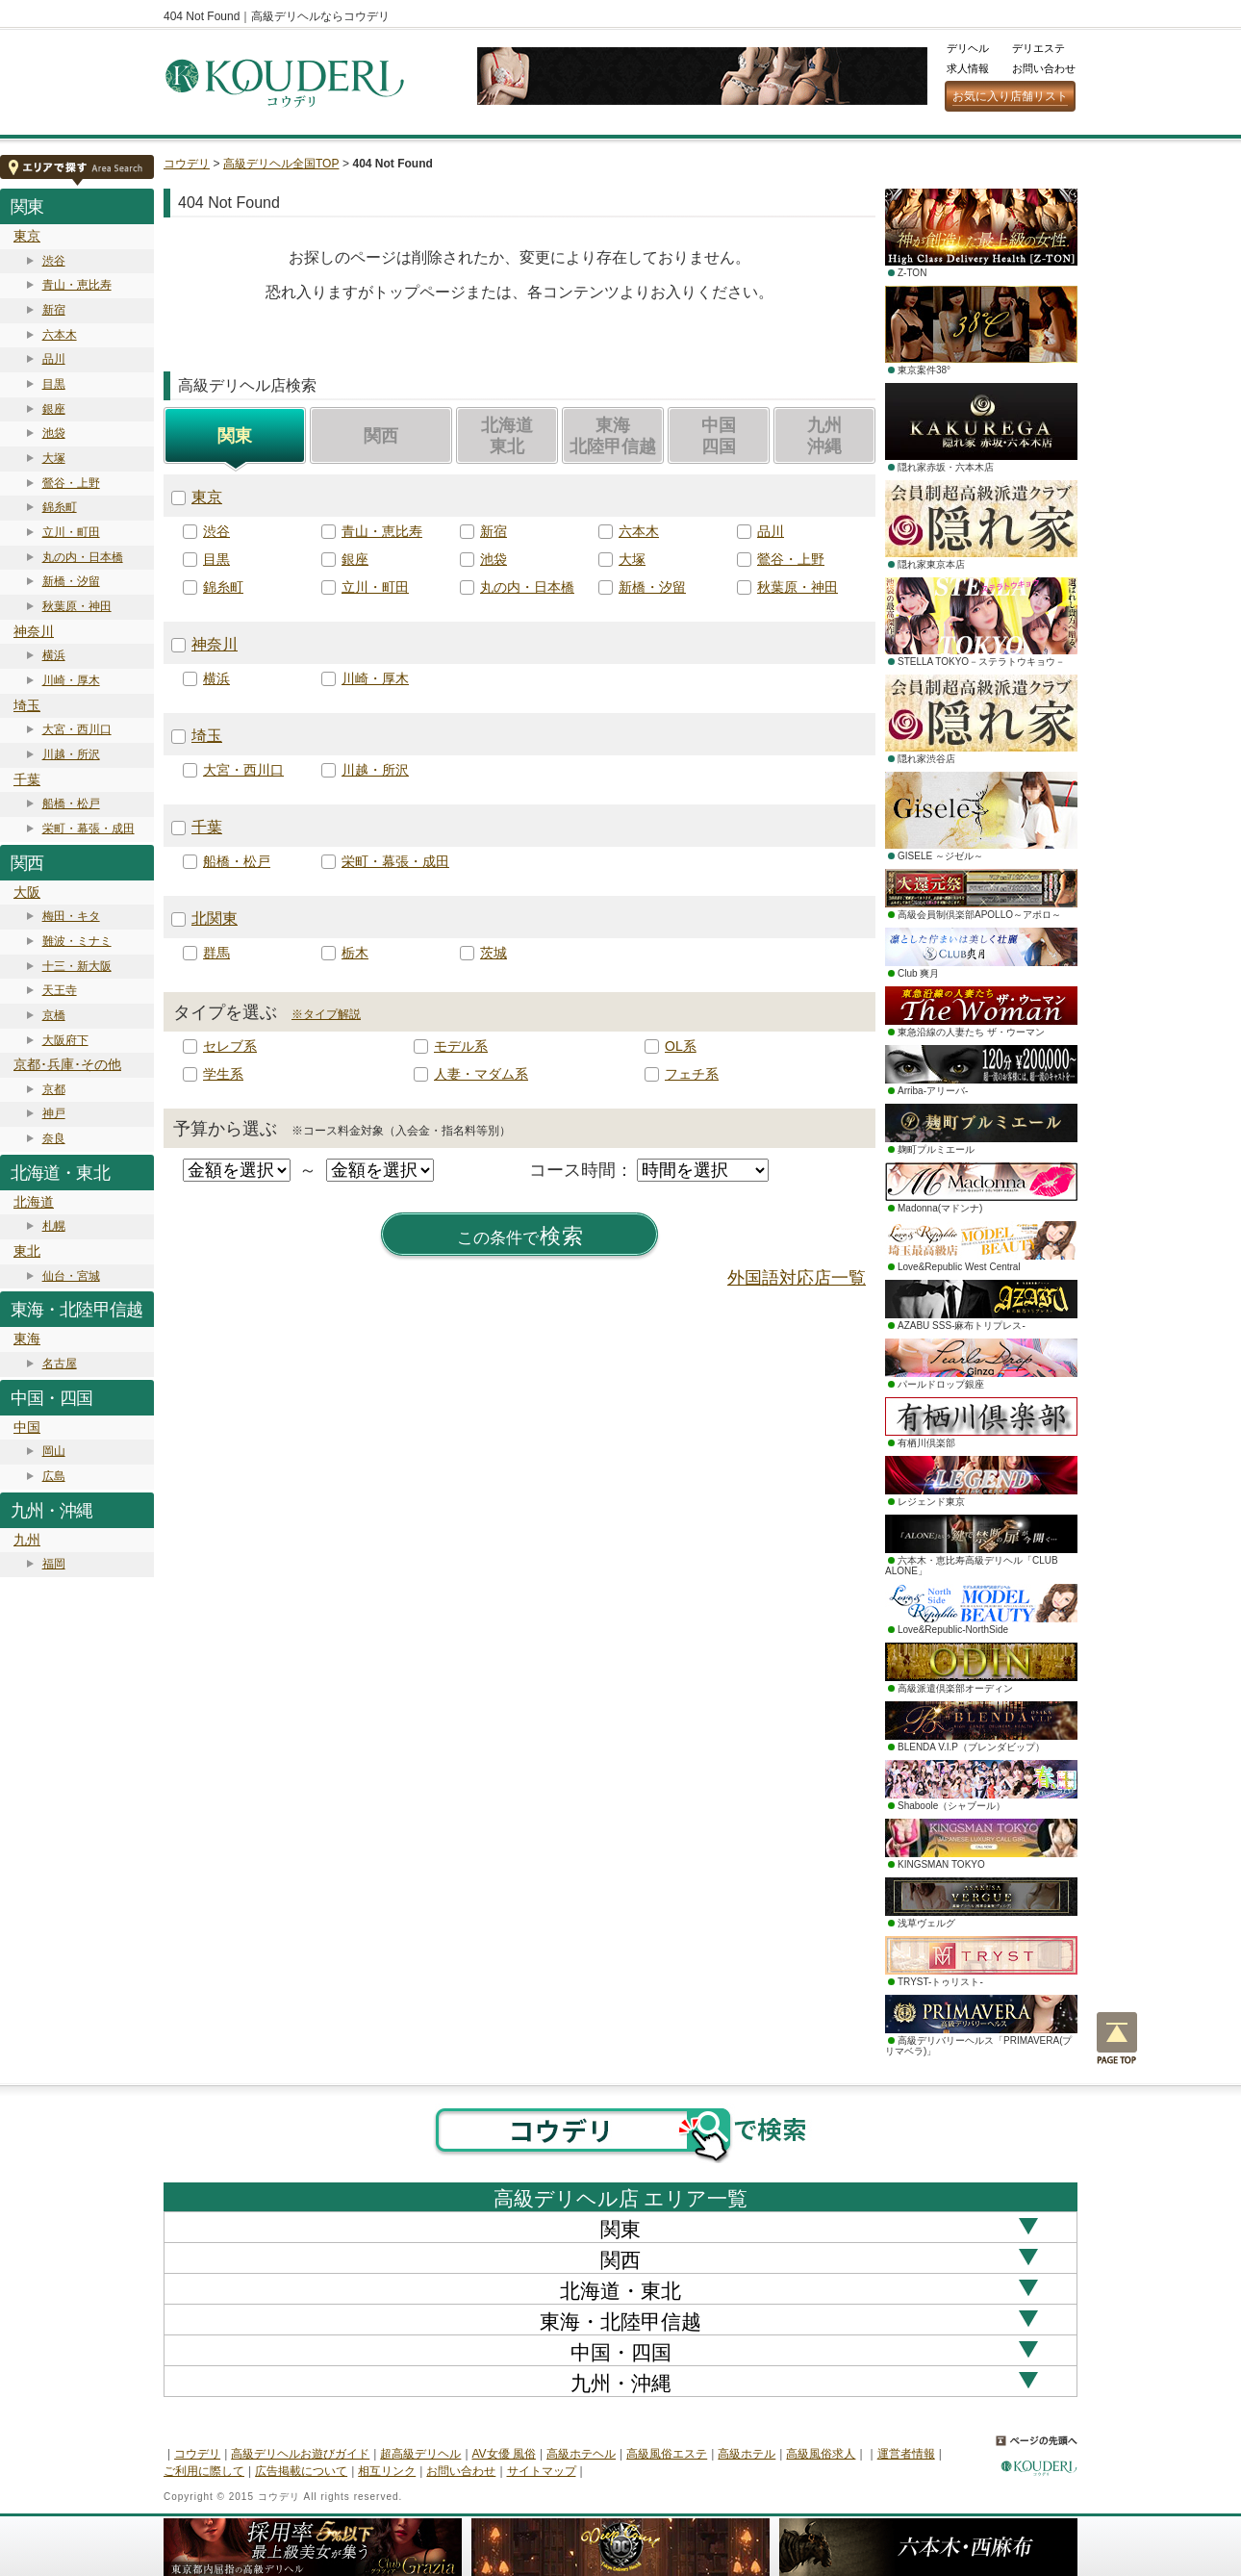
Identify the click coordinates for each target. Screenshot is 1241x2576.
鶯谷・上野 (71, 483)
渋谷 (53, 261)
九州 (26, 1539)
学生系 (223, 1074)
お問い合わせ (1044, 68)
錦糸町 (59, 507)
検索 (520, 1236)
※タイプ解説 (326, 1014)
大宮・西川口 (77, 729)
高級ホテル (746, 2454)
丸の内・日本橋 (82, 557)
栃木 (355, 952)
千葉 (26, 779)
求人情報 (968, 68)
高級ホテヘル (581, 2454)
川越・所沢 (71, 754)
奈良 (53, 1138)
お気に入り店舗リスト (1010, 96)
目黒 (53, 384)
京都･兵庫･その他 (67, 1064)
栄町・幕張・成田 (88, 828)
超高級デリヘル (420, 2454)
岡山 (53, 1451)
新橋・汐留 (71, 581)
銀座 (53, 409)
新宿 (53, 310)
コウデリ (187, 163)
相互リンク (387, 2471)
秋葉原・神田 (77, 606)
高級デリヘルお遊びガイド (300, 2454)
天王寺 (59, 990)
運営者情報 (906, 2454)
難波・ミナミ (77, 941)
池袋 (53, 433)
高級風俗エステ (666, 2454)
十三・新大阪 (77, 966)
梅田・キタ (71, 916)
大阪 (26, 892)
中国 (26, 1427)
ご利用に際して (204, 2471)
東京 (26, 235)
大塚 (53, 458)
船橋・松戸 (71, 803)
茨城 (493, 952)
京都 (53, 1089)
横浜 (53, 655)
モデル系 (461, 1046)
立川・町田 (71, 532)
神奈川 (33, 631)
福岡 (53, 1563)
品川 (53, 359)
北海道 (33, 1202)
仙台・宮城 (71, 1276)
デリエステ (1038, 48)
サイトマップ (541, 2471)
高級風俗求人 (820, 2454)
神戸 (53, 1113)
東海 (26, 1338)
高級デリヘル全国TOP (281, 163)
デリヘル (968, 48)
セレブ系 (230, 1046)
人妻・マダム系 (481, 1074)
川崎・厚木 (71, 680)
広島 (53, 1476)
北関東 (214, 918)
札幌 (53, 1226)
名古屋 (59, 1363)
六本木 (59, 335)
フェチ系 (692, 1074)
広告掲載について (301, 2471)
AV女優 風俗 (504, 2454)
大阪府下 (65, 1040)
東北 (26, 1251)
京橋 (53, 1015)
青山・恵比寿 (77, 285)
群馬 (216, 952)
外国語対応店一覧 (796, 1278)
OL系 (680, 1046)
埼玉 (26, 705)
